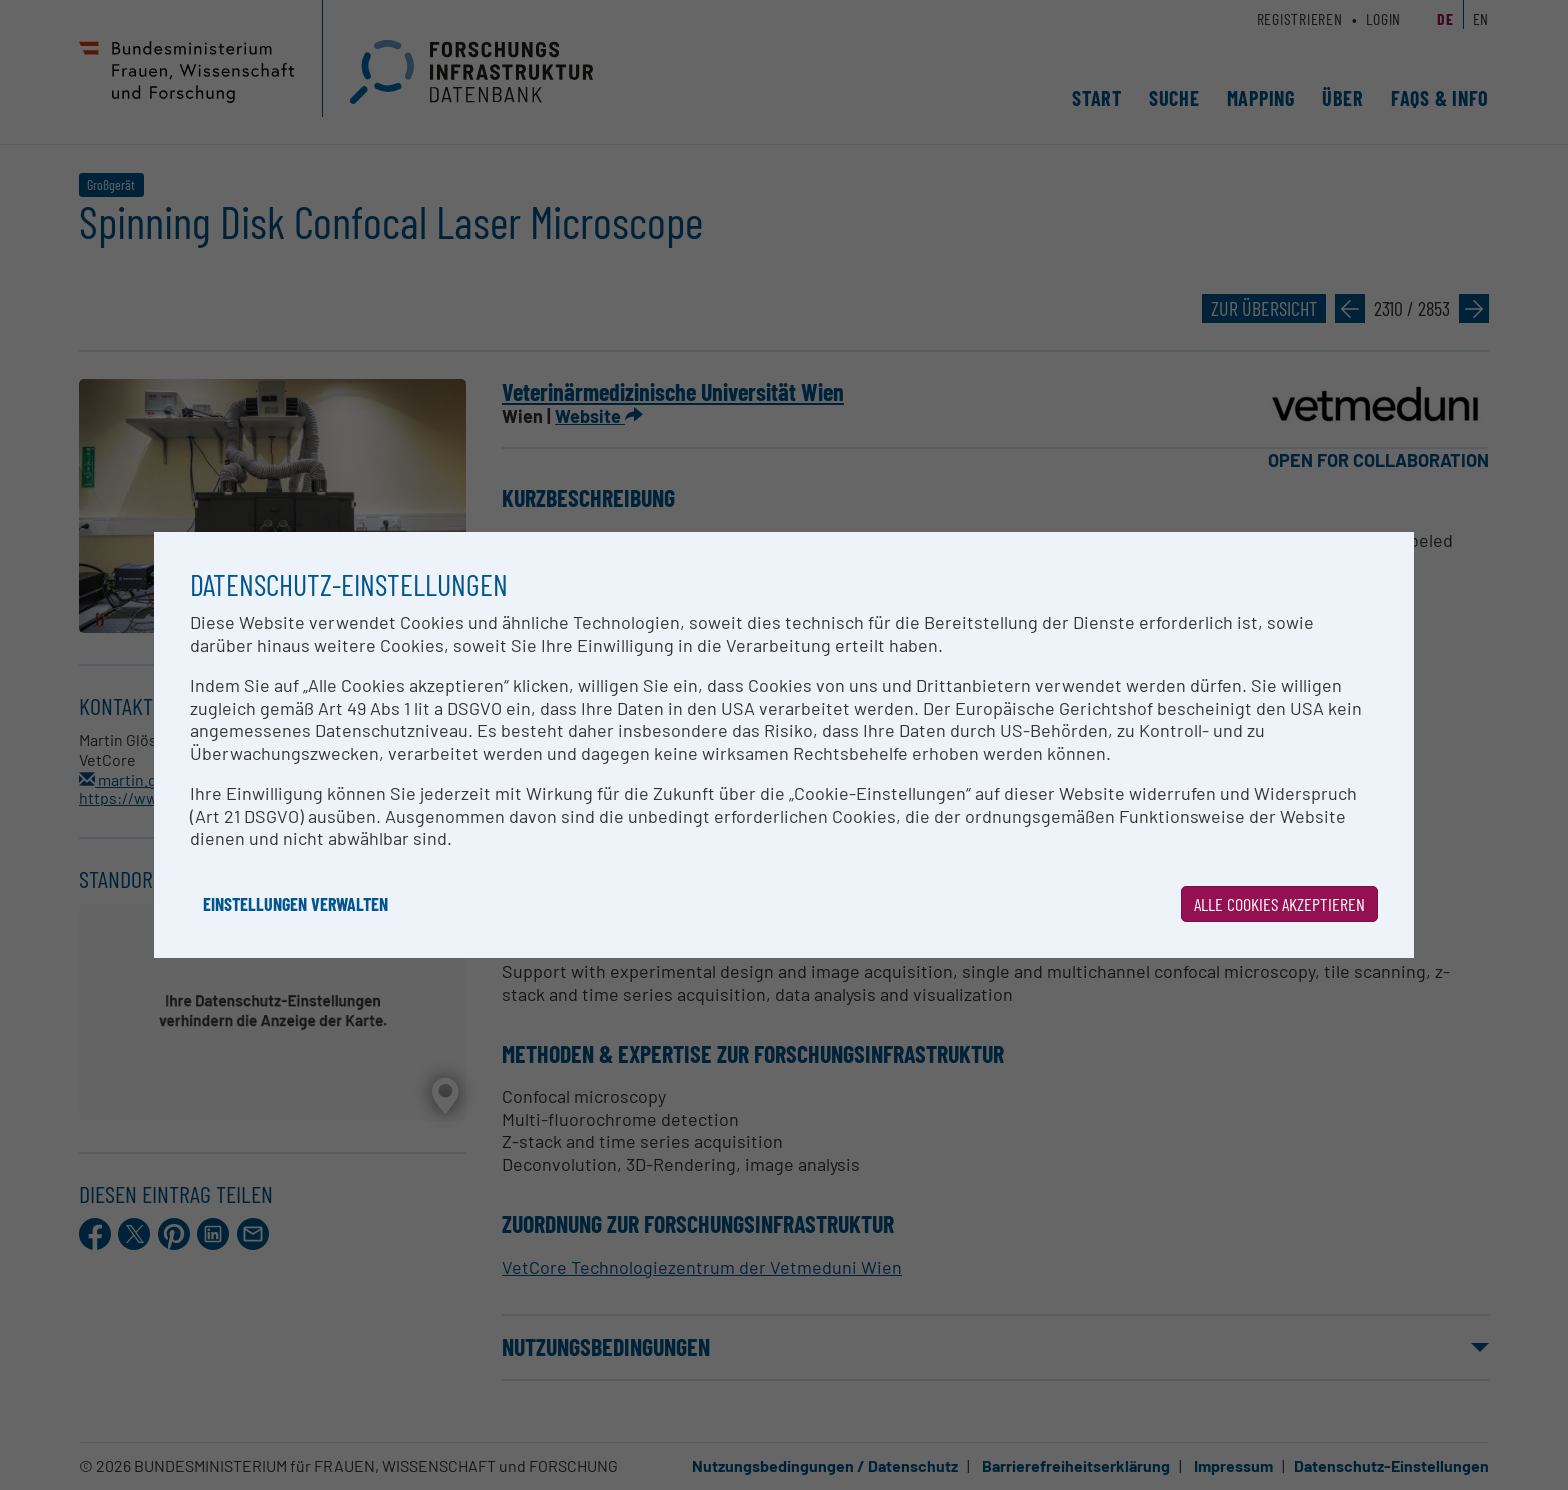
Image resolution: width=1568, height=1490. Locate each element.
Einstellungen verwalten (295, 904)
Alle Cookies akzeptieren (1279, 904)
